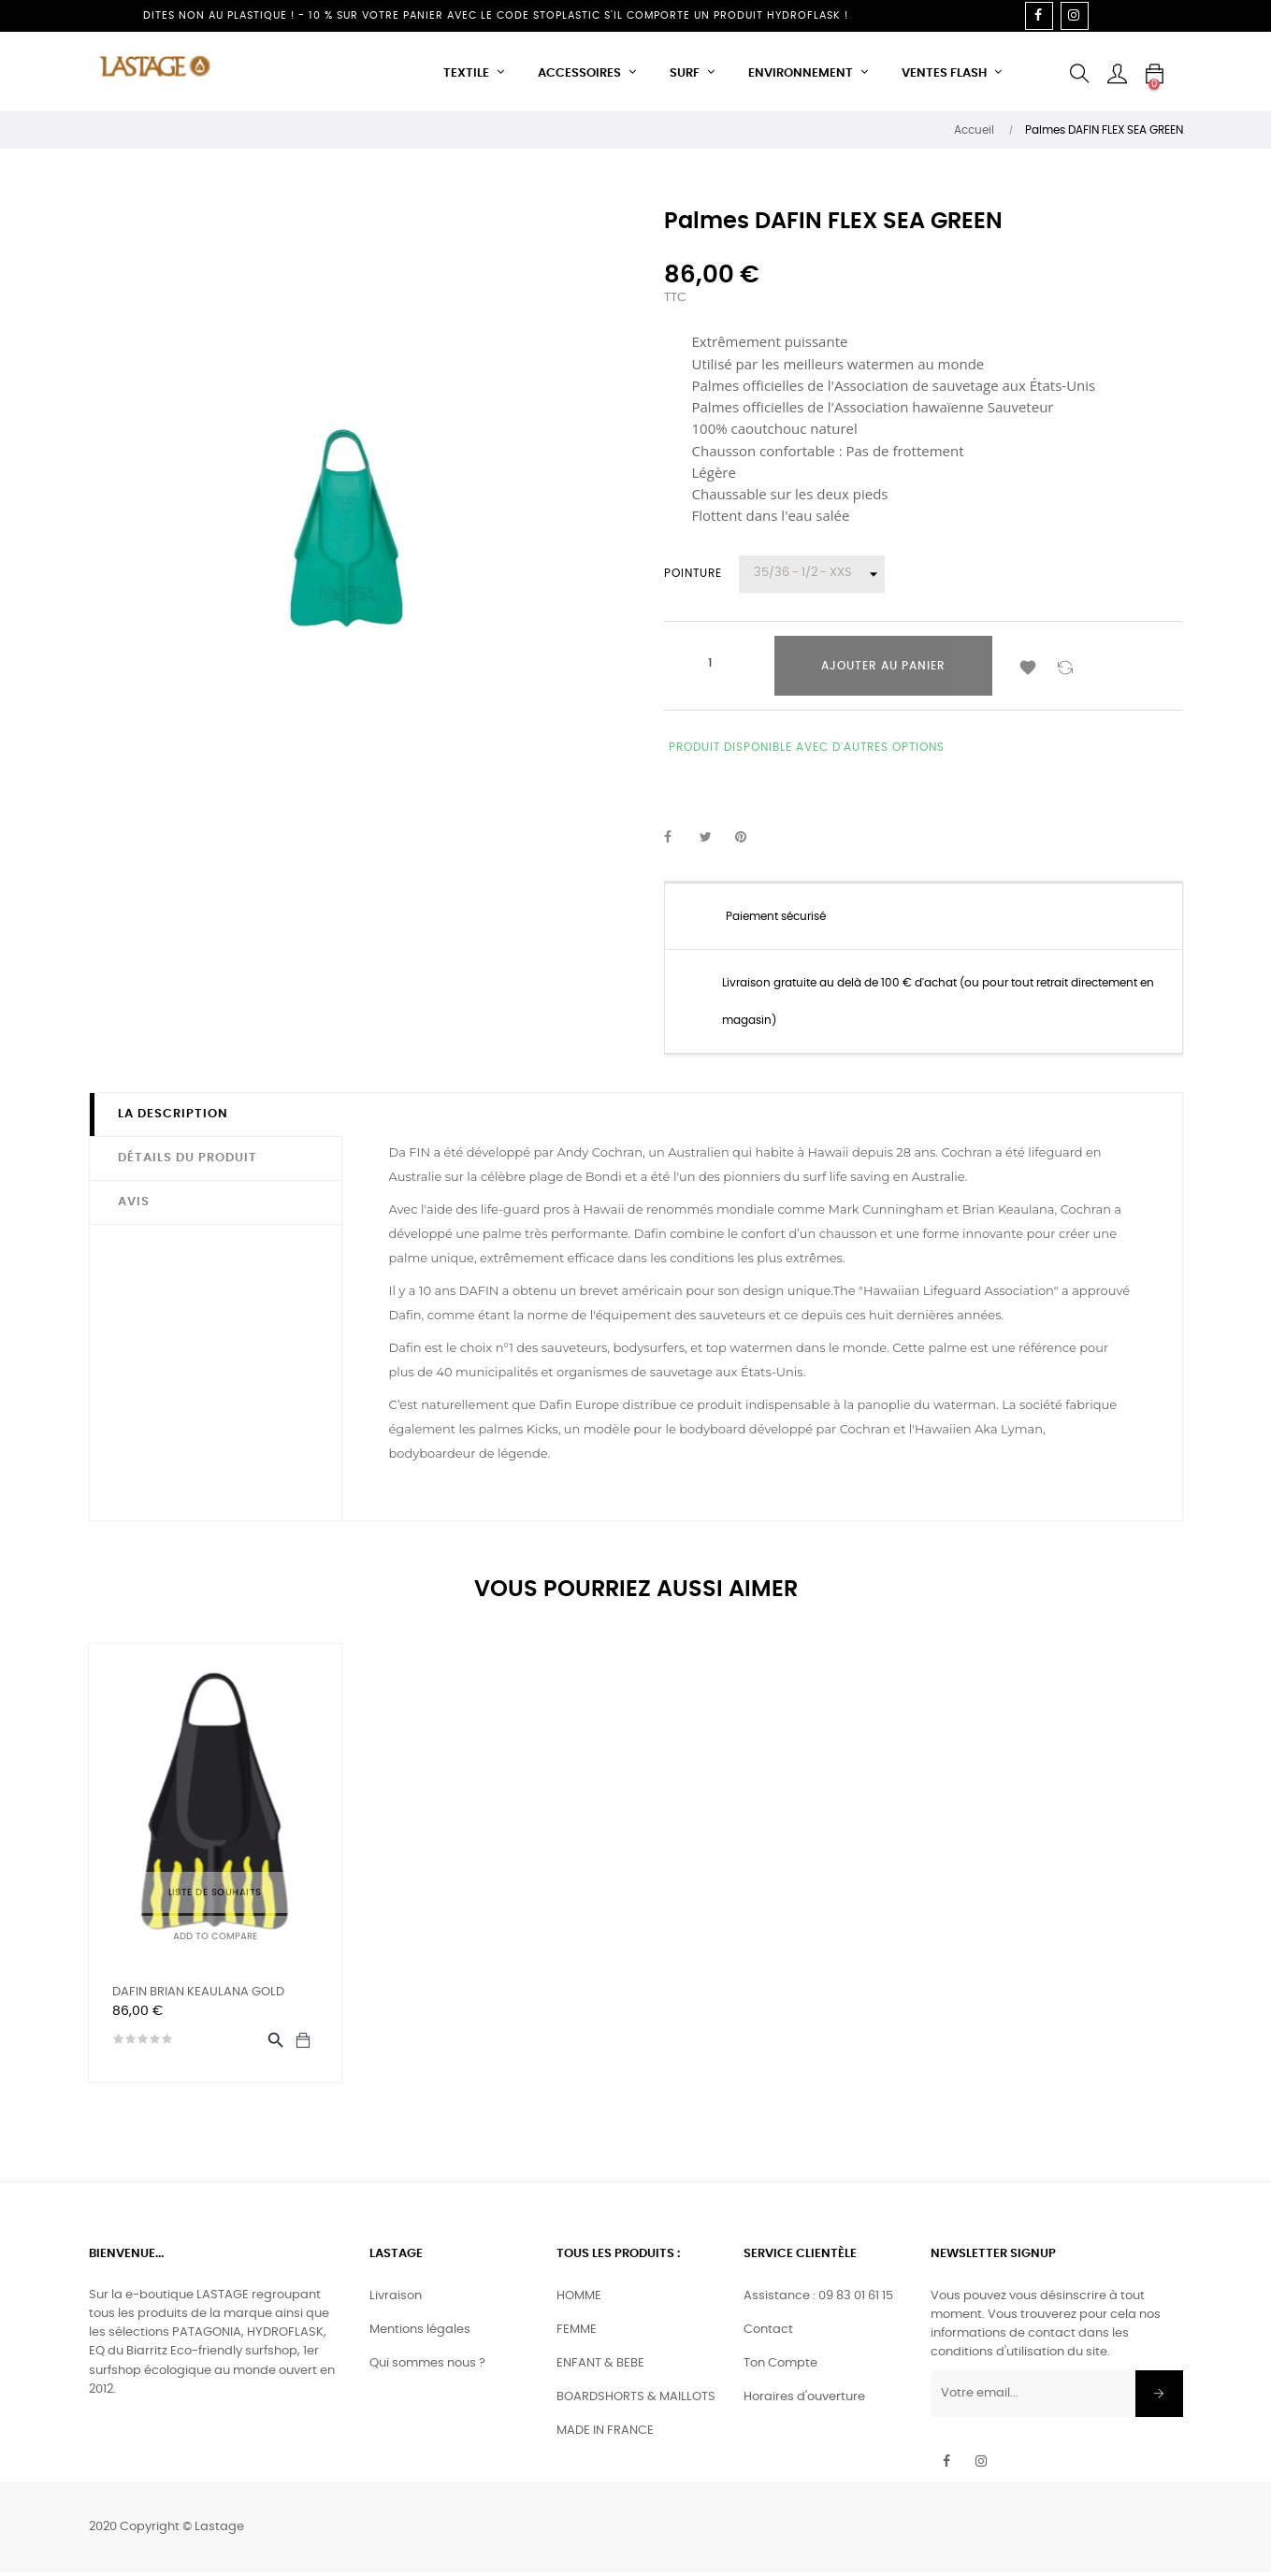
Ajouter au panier (883, 665)
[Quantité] (711, 664)
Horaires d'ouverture (804, 2402)
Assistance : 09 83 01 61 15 (818, 2301)
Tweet (714, 837)
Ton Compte (780, 2368)
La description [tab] (173, 1114)
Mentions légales (419, 2334)
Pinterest (749, 837)
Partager (678, 837)
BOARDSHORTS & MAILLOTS (635, 2402)
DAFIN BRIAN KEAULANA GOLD (198, 1992)
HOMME (578, 2301)
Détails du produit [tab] (187, 1158)
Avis (134, 1202)
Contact (768, 2334)
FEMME (576, 2334)
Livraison (395, 2301)
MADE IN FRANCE (605, 2435)
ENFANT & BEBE (600, 2368)
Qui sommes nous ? (427, 2368)
